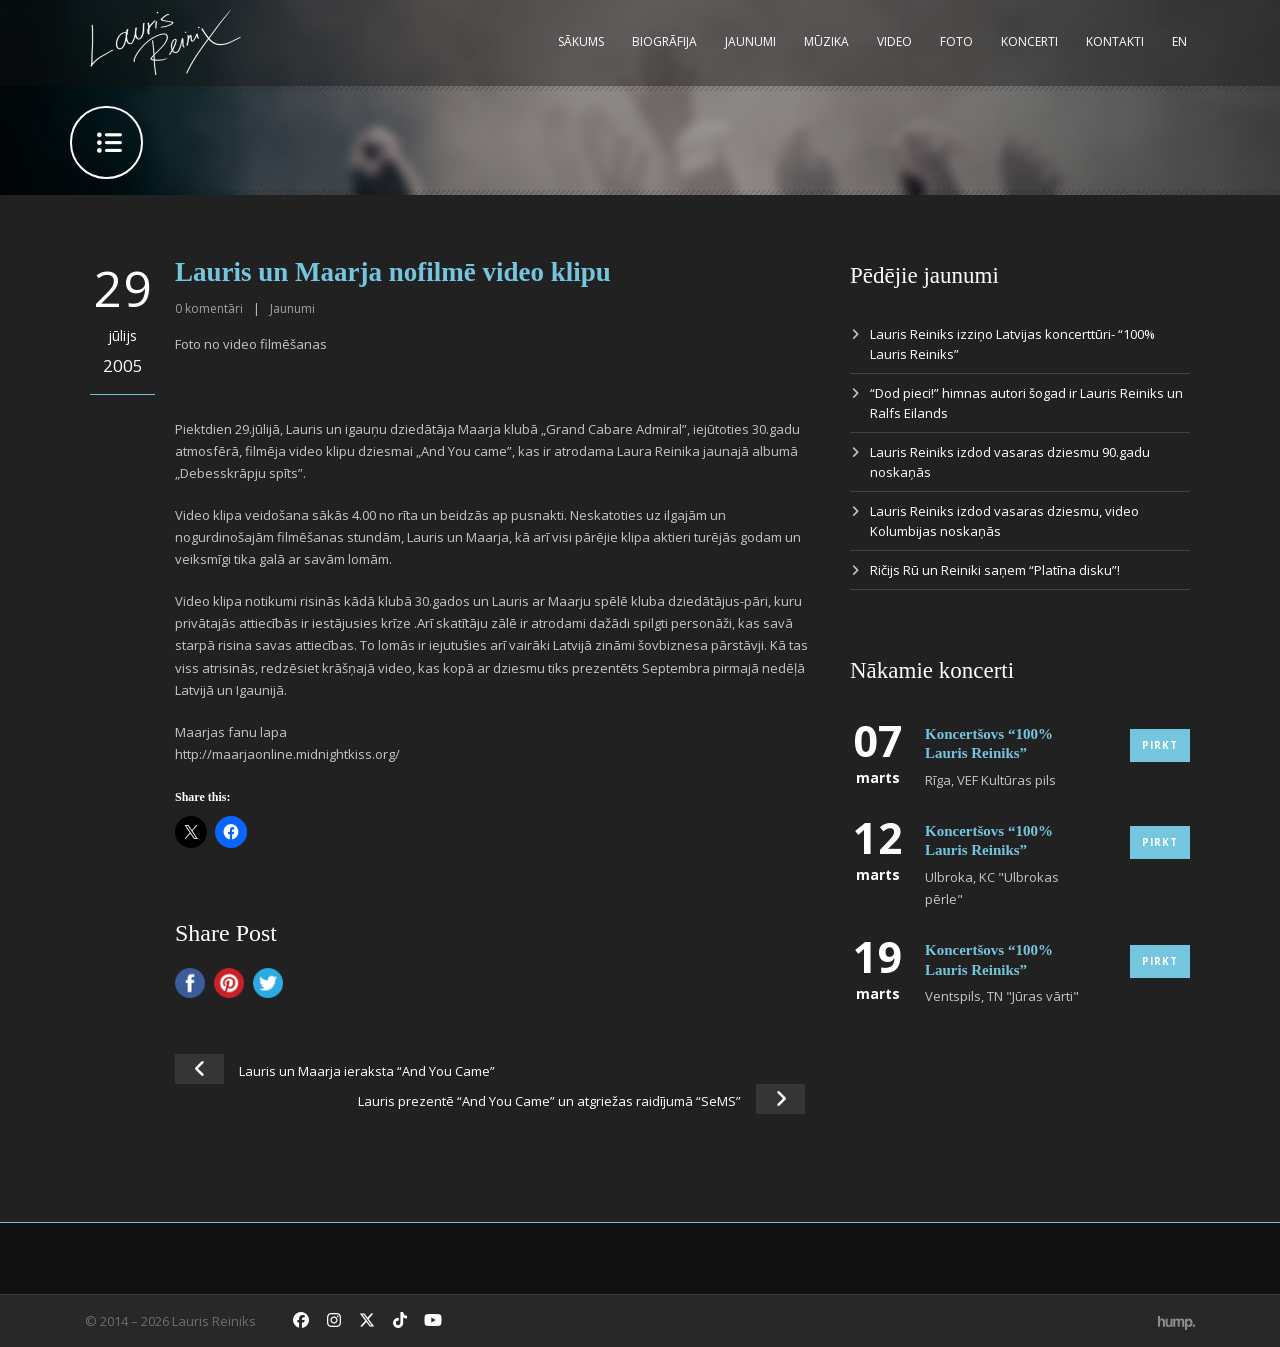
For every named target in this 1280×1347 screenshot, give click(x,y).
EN (1179, 41)
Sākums (581, 41)
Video (894, 41)
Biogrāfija (664, 41)
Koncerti (1029, 41)
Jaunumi (750, 41)
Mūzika (826, 41)
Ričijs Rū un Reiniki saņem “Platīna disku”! (995, 570)
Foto (956, 41)
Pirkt (1160, 745)
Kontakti (1115, 41)
